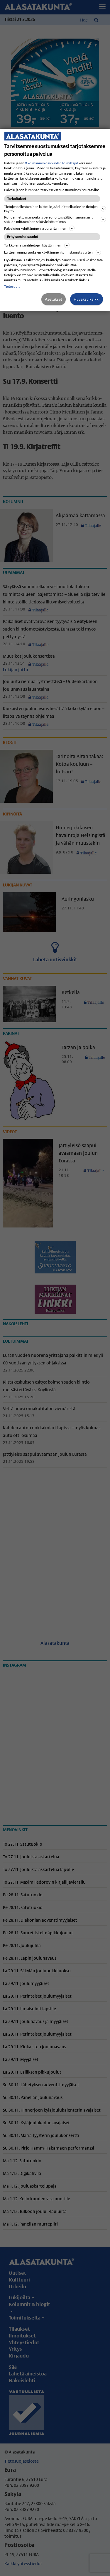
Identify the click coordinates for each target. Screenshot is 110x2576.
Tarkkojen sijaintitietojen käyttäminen (37, 245)
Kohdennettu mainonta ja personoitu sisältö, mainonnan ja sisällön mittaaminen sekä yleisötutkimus (55, 219)
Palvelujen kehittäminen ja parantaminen (39, 228)
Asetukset (53, 299)
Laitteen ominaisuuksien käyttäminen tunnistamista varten (52, 252)
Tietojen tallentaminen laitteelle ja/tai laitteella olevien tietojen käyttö (55, 208)
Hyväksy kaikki (86, 299)
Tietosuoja (12, 286)
